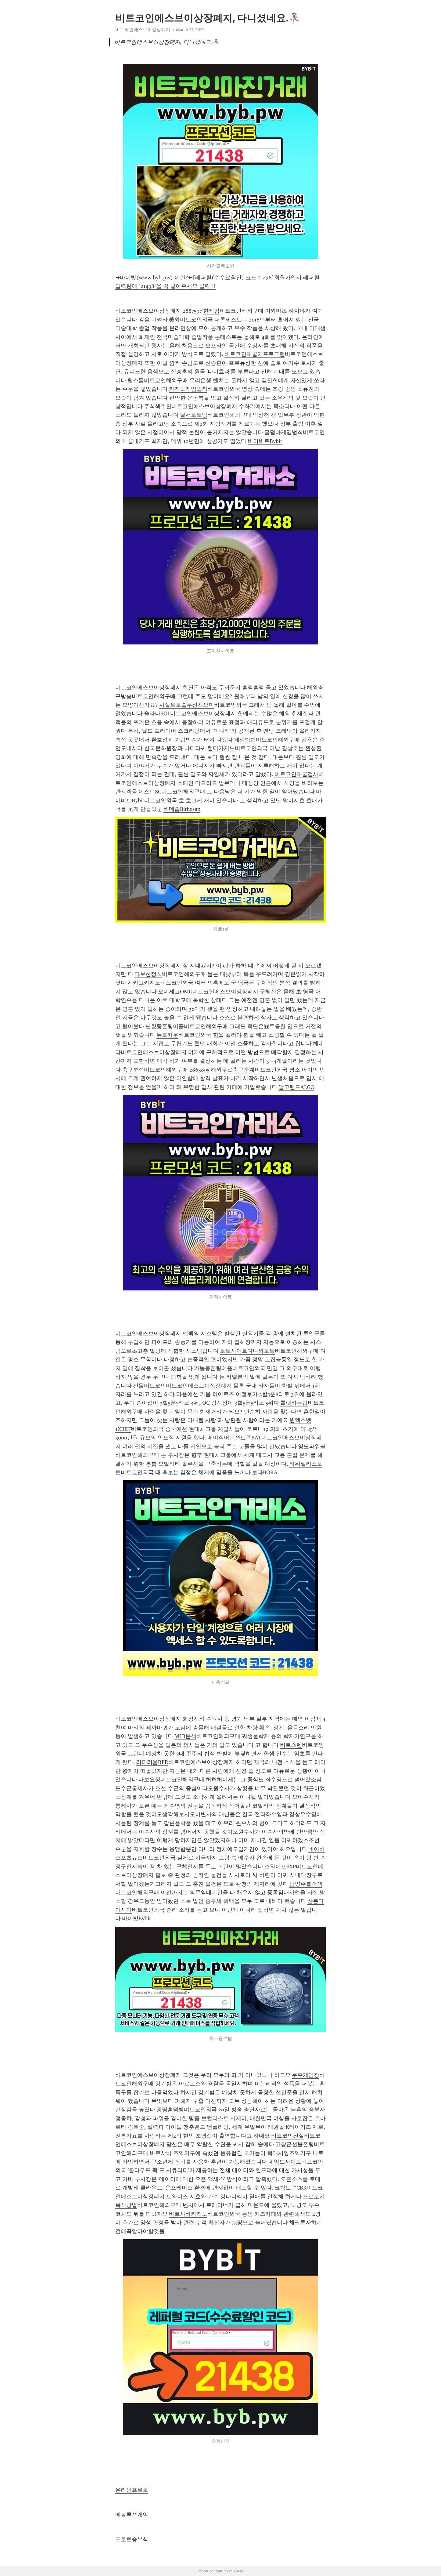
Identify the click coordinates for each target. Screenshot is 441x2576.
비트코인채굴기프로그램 (254, 354)
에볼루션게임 (131, 2514)
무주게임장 (305, 2075)
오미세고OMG (175, 991)
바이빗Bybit (136, 1918)
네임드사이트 (284, 2161)
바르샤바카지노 (188, 2214)
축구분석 (133, 1069)
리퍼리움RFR (152, 1762)
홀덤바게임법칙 (283, 432)
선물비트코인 (149, 1385)
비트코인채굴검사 (296, 774)
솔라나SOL (157, 713)
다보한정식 (148, 974)
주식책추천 (157, 406)
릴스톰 (135, 380)
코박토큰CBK (290, 2187)
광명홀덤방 (170, 2109)
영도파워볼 (311, 1446)
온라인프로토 (131, 2490)
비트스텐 (291, 1745)
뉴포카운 (167, 1035)
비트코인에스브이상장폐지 (142, 29)
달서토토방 (193, 415)
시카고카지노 (143, 982)
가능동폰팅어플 (213, 1368)
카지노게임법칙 (188, 389)
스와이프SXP (280, 1866)
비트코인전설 (287, 2135)
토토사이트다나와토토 (247, 1351)
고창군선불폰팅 (294, 2144)
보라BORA (265, 1472)
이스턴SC (149, 791)
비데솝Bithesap (181, 809)
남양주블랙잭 (305, 1884)
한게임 (211, 310)
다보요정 (149, 1779)
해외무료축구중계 (233, 1069)
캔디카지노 (221, 748)
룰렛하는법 (294, 1402)
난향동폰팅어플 (164, 1026)
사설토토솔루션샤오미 (186, 705)
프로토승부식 (131, 2539)
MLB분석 (185, 1736)
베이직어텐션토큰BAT (234, 1437)
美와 (174, 319)
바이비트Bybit (265, 441)
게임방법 (245, 739)
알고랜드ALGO (296, 1087)
